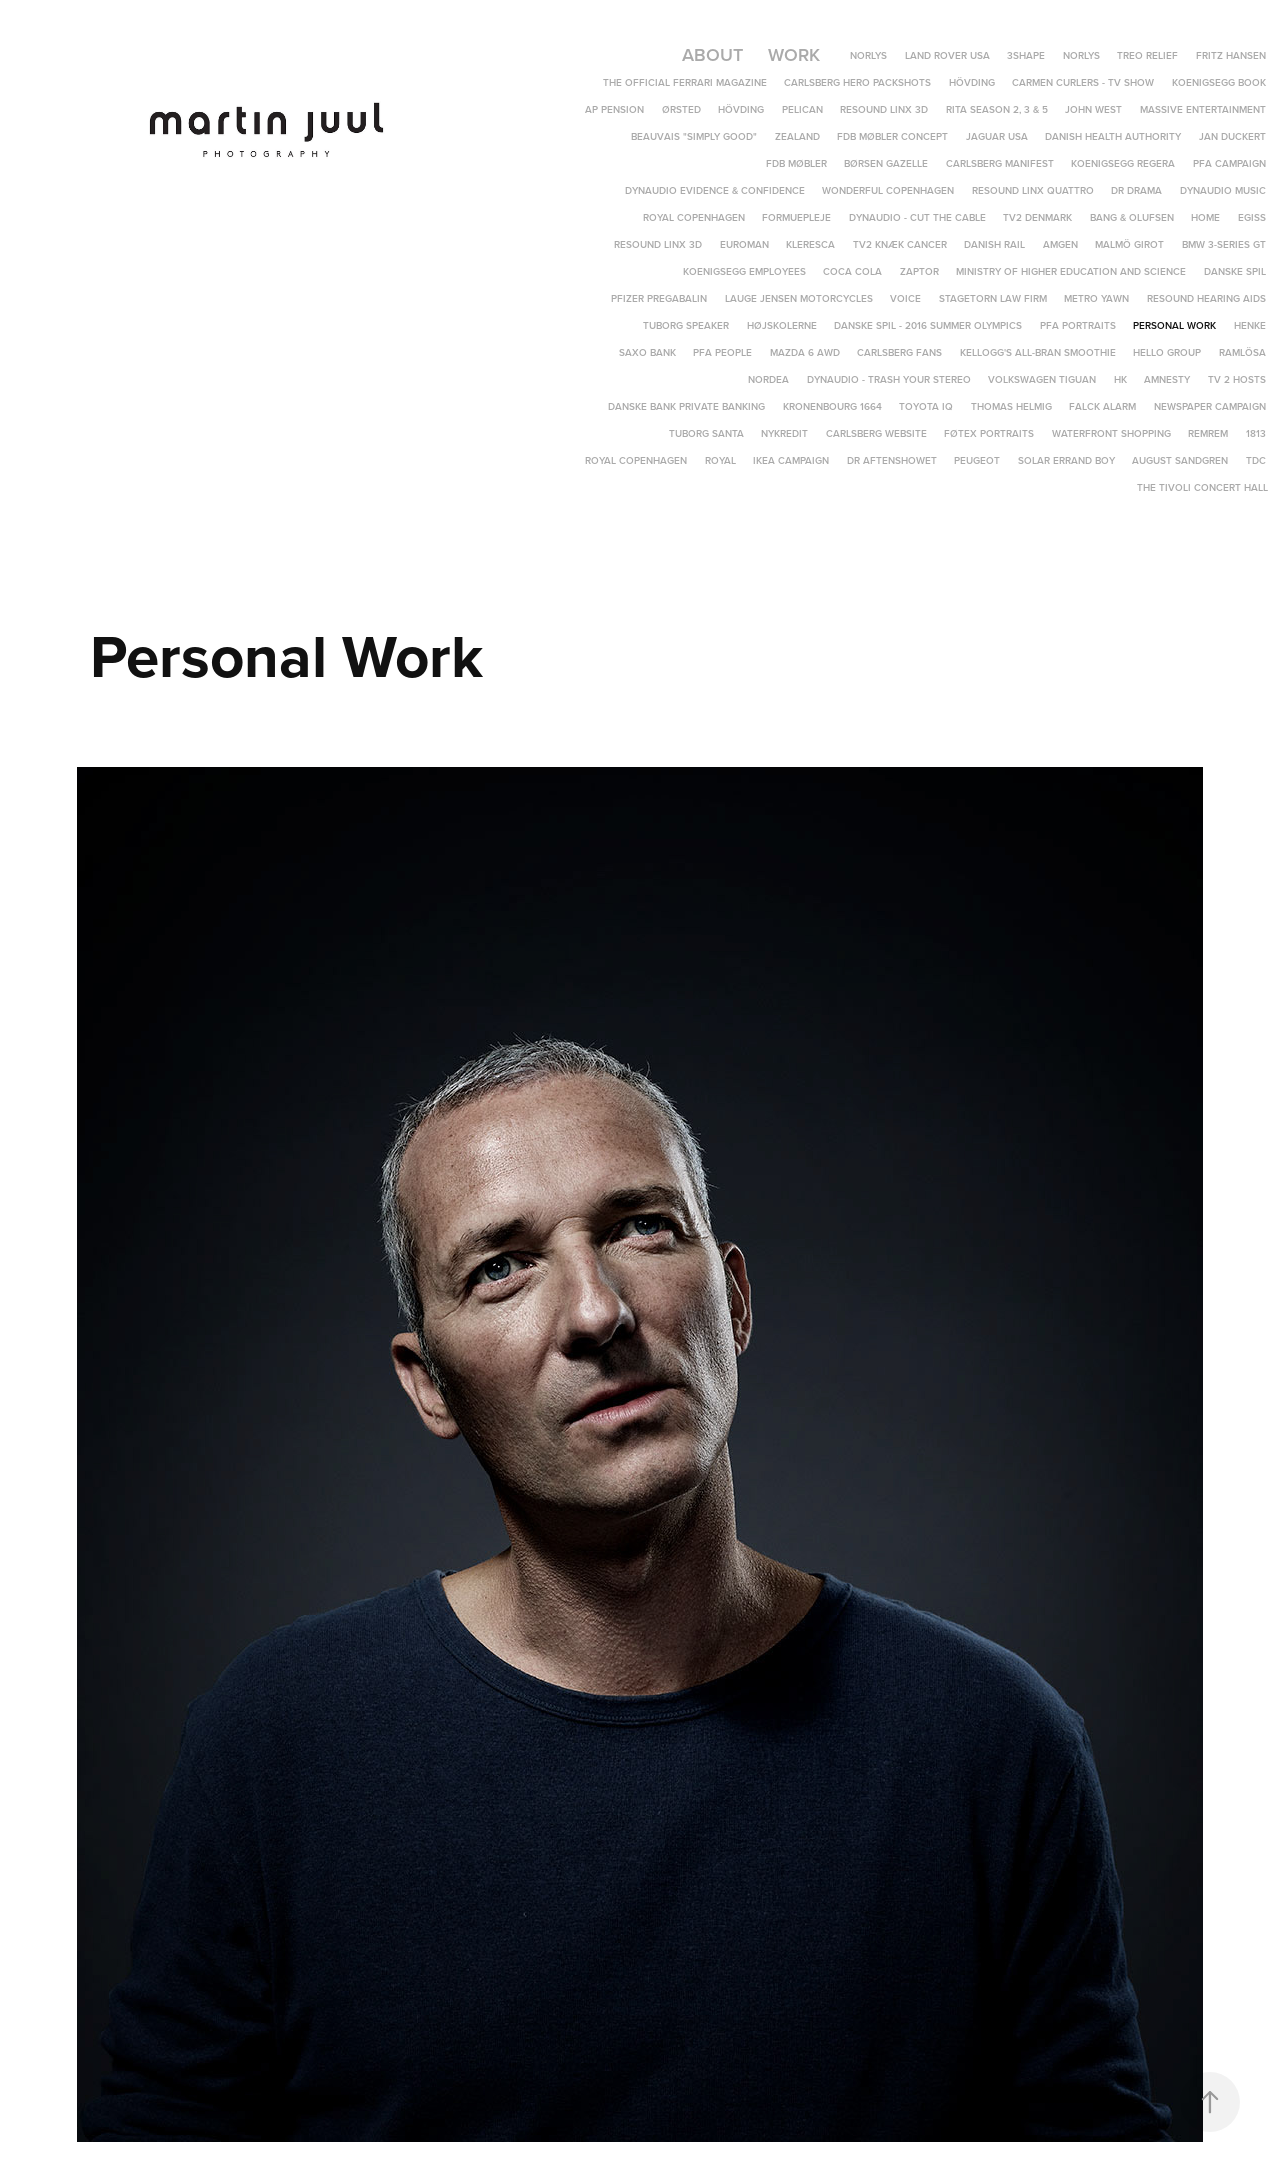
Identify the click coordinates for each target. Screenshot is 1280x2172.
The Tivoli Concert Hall (1202, 487)
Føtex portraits (989, 433)
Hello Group (1167, 352)
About (712, 54)
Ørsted (681, 109)
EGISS (1252, 217)
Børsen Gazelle (886, 163)
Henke (1250, 325)
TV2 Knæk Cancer (900, 244)
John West (1093, 109)
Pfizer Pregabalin (659, 298)
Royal (720, 460)
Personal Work (1174, 325)
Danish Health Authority (1113, 136)
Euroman (744, 244)
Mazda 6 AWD (805, 352)
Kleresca (810, 244)
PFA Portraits (1078, 325)
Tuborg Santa (706, 433)
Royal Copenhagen (694, 217)
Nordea (768, 379)
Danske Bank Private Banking (686, 406)
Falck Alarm (1102, 406)
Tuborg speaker (686, 325)
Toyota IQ (926, 406)
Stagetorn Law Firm (993, 298)
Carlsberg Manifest (1000, 163)
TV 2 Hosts (1237, 379)
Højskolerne (782, 325)
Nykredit (784, 433)
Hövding (972, 82)
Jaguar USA (997, 136)
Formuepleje (796, 217)
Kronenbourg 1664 (832, 406)
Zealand (797, 136)
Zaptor (919, 271)
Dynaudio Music (1223, 190)
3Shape (1026, 55)
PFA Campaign (1229, 163)
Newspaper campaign (1210, 406)
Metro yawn (1096, 298)
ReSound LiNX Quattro (1033, 190)
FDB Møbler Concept (892, 136)
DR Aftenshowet (892, 460)
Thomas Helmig (1011, 406)
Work (794, 54)
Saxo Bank (647, 352)
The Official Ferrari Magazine (685, 82)
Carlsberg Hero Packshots (857, 82)
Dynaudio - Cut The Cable (917, 217)
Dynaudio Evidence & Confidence (715, 190)
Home (1205, 217)
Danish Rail (994, 244)
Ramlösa (1242, 352)
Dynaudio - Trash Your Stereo (889, 379)
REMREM (1208, 433)
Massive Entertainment (1203, 109)
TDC (1256, 460)
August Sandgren (1180, 460)
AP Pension (614, 109)
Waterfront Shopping (1111, 433)
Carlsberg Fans (899, 352)
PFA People (722, 352)
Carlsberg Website (876, 433)
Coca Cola (852, 271)
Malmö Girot (1129, 244)
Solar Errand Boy (1066, 460)
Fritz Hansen (1231, 55)
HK (1120, 379)
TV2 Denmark (1037, 217)
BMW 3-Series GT (1224, 244)
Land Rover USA (947, 55)
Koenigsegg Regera (1123, 163)
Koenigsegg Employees (744, 271)
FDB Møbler (796, 163)
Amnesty (1167, 379)
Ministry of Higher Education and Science (1071, 271)
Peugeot (977, 460)
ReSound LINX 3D (658, 244)
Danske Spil (1235, 271)
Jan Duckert (1232, 136)
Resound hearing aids (1206, 298)
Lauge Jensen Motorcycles (799, 298)
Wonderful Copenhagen (888, 190)
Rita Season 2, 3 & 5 (997, 109)
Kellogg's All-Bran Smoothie (1038, 352)
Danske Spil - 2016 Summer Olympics (928, 325)
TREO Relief (1147, 55)
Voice (905, 298)
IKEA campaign (791, 460)
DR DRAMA (1136, 190)
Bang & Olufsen (1132, 217)
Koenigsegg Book (1219, 82)
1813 (1256, 433)
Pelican (802, 109)
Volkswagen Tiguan (1042, 379)
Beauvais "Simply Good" (694, 136)
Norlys (868, 55)
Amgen (1060, 244)
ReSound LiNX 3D (884, 109)
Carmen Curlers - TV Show (1083, 82)
